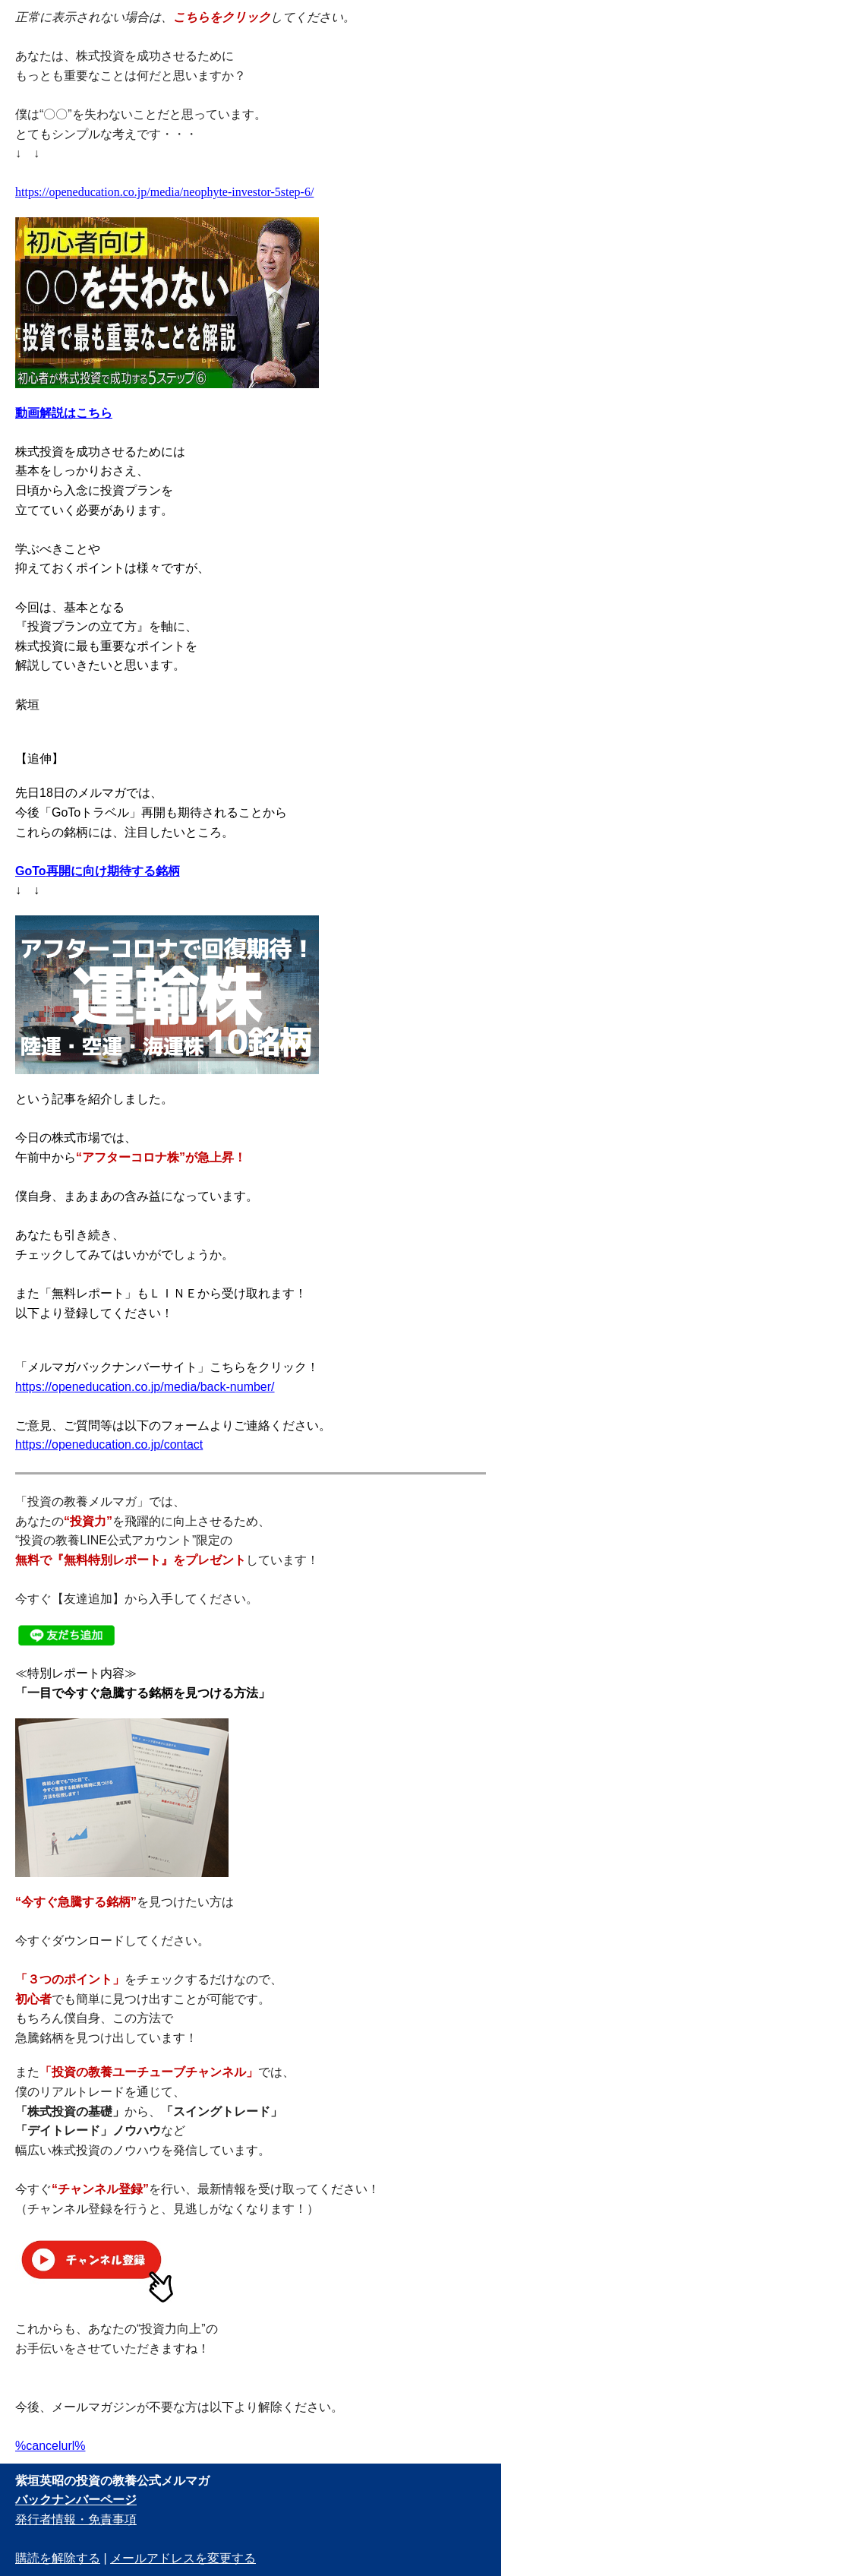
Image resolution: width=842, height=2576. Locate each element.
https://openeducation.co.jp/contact (109, 1444)
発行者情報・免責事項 (76, 2519)
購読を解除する (57, 2558)
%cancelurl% (50, 2445)
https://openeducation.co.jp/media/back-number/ (145, 1386)
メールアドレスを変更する (183, 2558)
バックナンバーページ (76, 2499)
